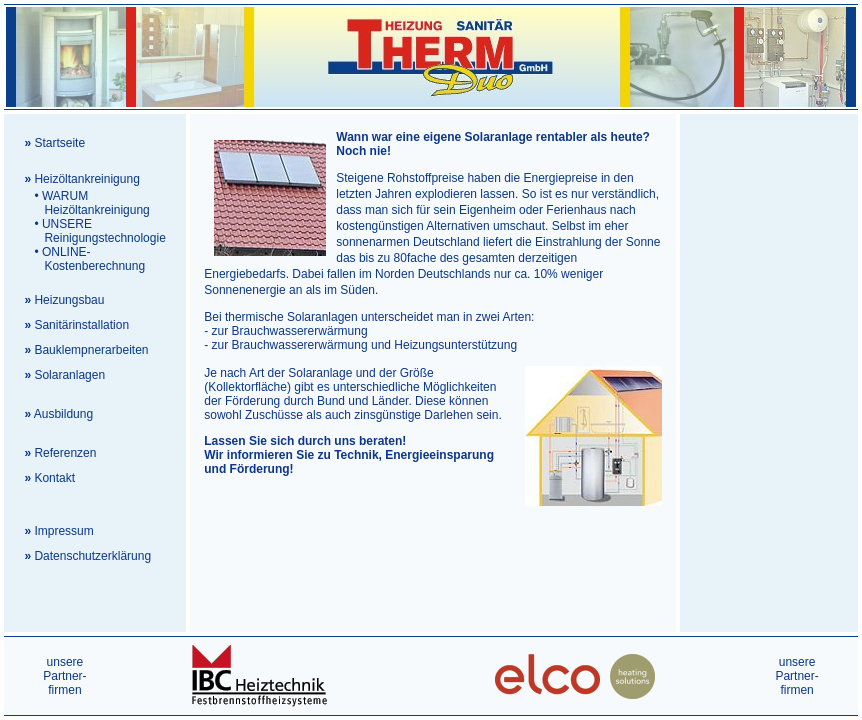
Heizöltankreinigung (86, 179)
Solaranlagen (69, 375)
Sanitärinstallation (81, 325)
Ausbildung (63, 414)
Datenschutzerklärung (92, 556)
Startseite (59, 143)
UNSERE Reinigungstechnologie (94, 231)
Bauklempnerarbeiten (91, 350)
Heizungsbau (69, 300)
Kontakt (54, 478)
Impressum (63, 531)
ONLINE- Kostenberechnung (84, 259)
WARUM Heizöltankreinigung (86, 203)
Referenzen (65, 453)
